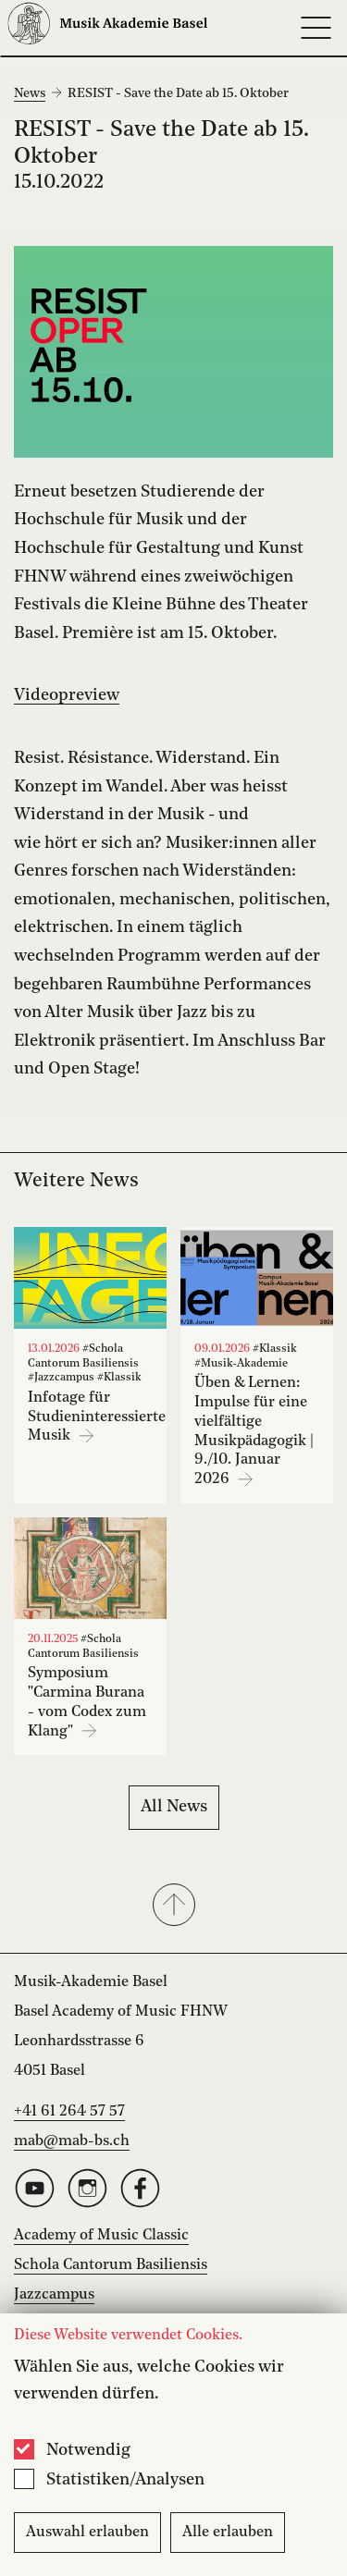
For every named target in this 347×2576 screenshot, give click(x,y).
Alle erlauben (227, 2532)
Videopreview (66, 695)
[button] (173, 1906)
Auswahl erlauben (87, 2532)
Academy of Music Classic (101, 2235)
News (29, 93)
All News (174, 1806)
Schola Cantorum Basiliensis (110, 2265)
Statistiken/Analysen (125, 2480)
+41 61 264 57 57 (69, 2111)
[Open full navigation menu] (315, 27)
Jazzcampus (54, 2295)
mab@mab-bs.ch (72, 2141)
